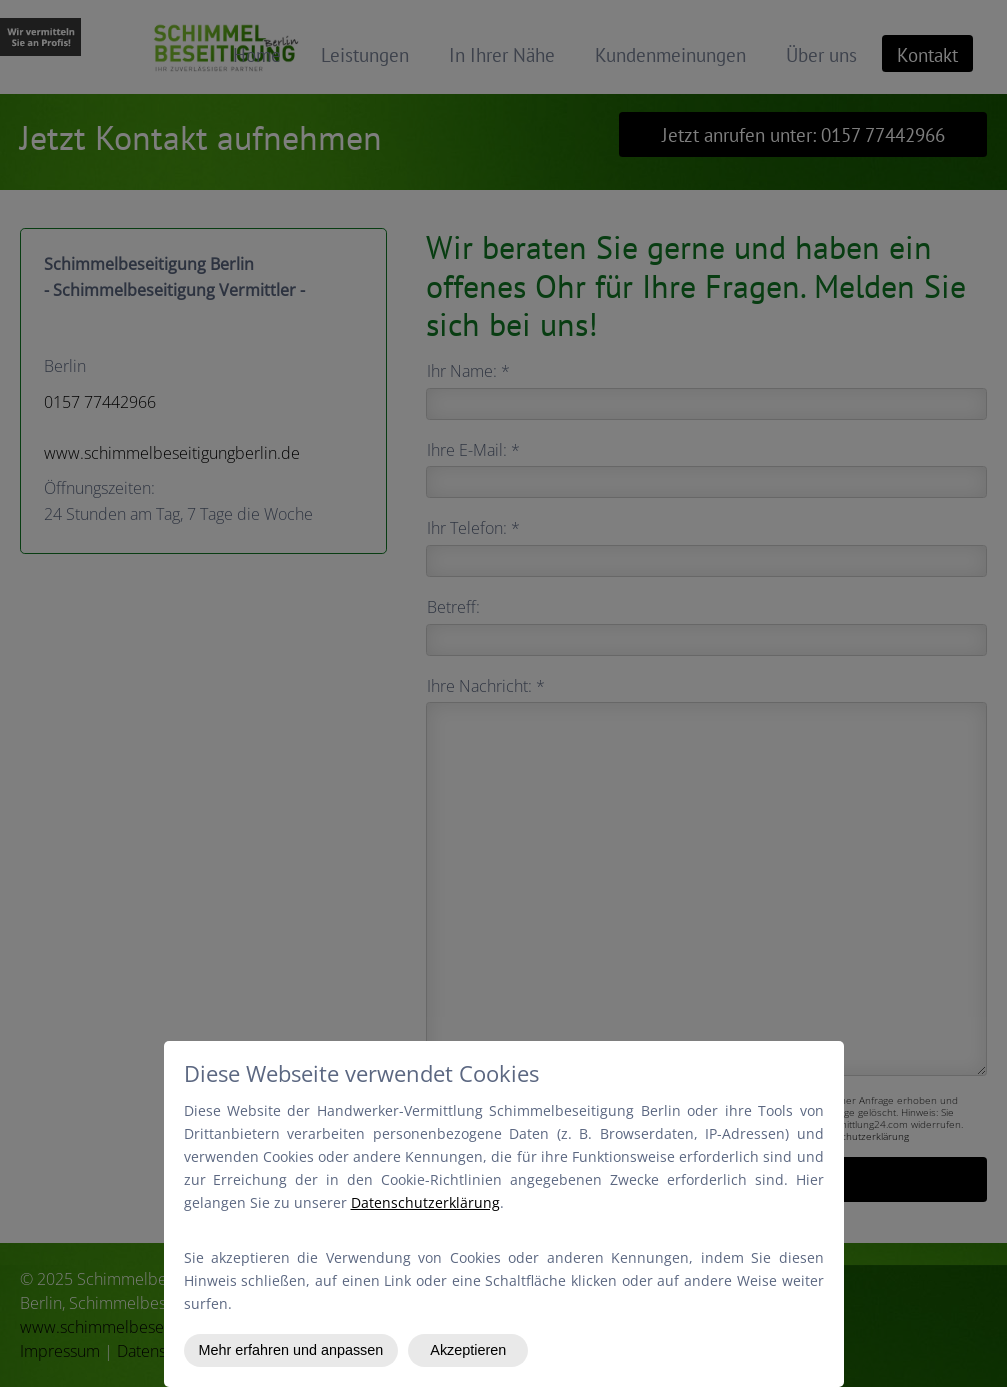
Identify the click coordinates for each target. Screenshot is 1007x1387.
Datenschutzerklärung (425, 1202)
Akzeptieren (468, 1350)
